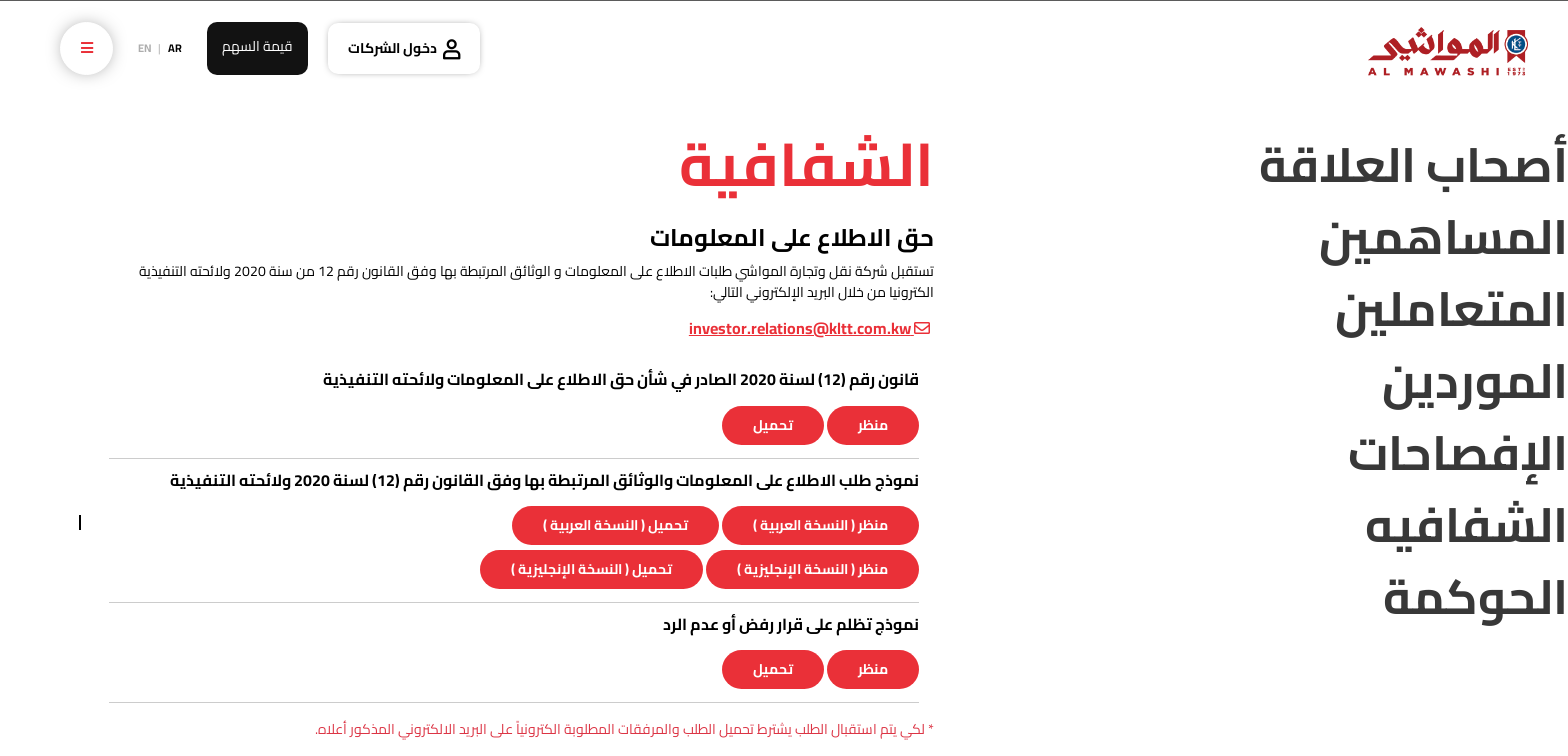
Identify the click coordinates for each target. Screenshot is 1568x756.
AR (175, 48)
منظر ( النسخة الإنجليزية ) (812, 569)
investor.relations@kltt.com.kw (809, 328)
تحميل (773, 425)
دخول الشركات (392, 48)
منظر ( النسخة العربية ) (820, 525)
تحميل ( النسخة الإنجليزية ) (591, 569)
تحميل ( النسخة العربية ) (615, 525)
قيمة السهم (257, 46)
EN (144, 48)
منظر (873, 425)
